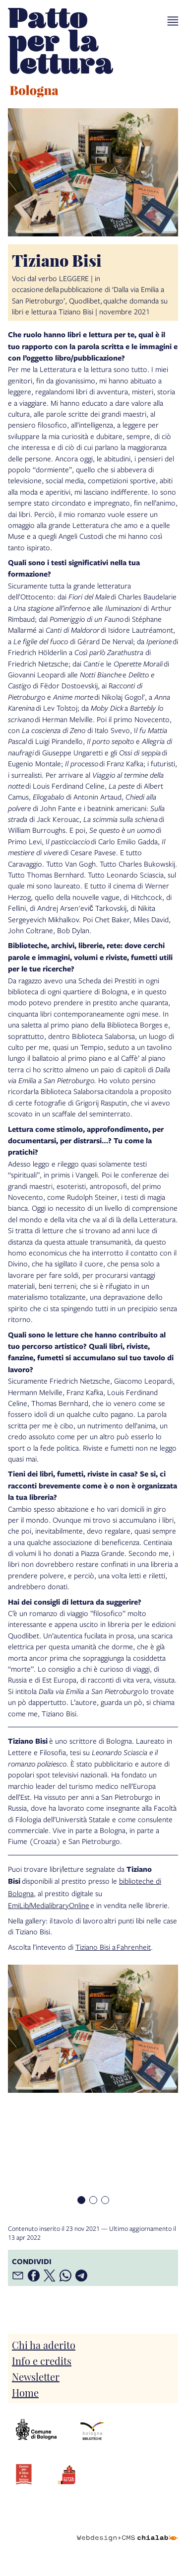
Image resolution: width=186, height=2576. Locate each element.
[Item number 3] (105, 2200)
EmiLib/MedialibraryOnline (48, 1905)
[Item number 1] (81, 2200)
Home (25, 2392)
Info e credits (41, 2360)
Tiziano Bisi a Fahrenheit (113, 1947)
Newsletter (36, 2376)
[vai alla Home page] (60, 54)
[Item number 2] (93, 2200)
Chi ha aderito (43, 2345)
